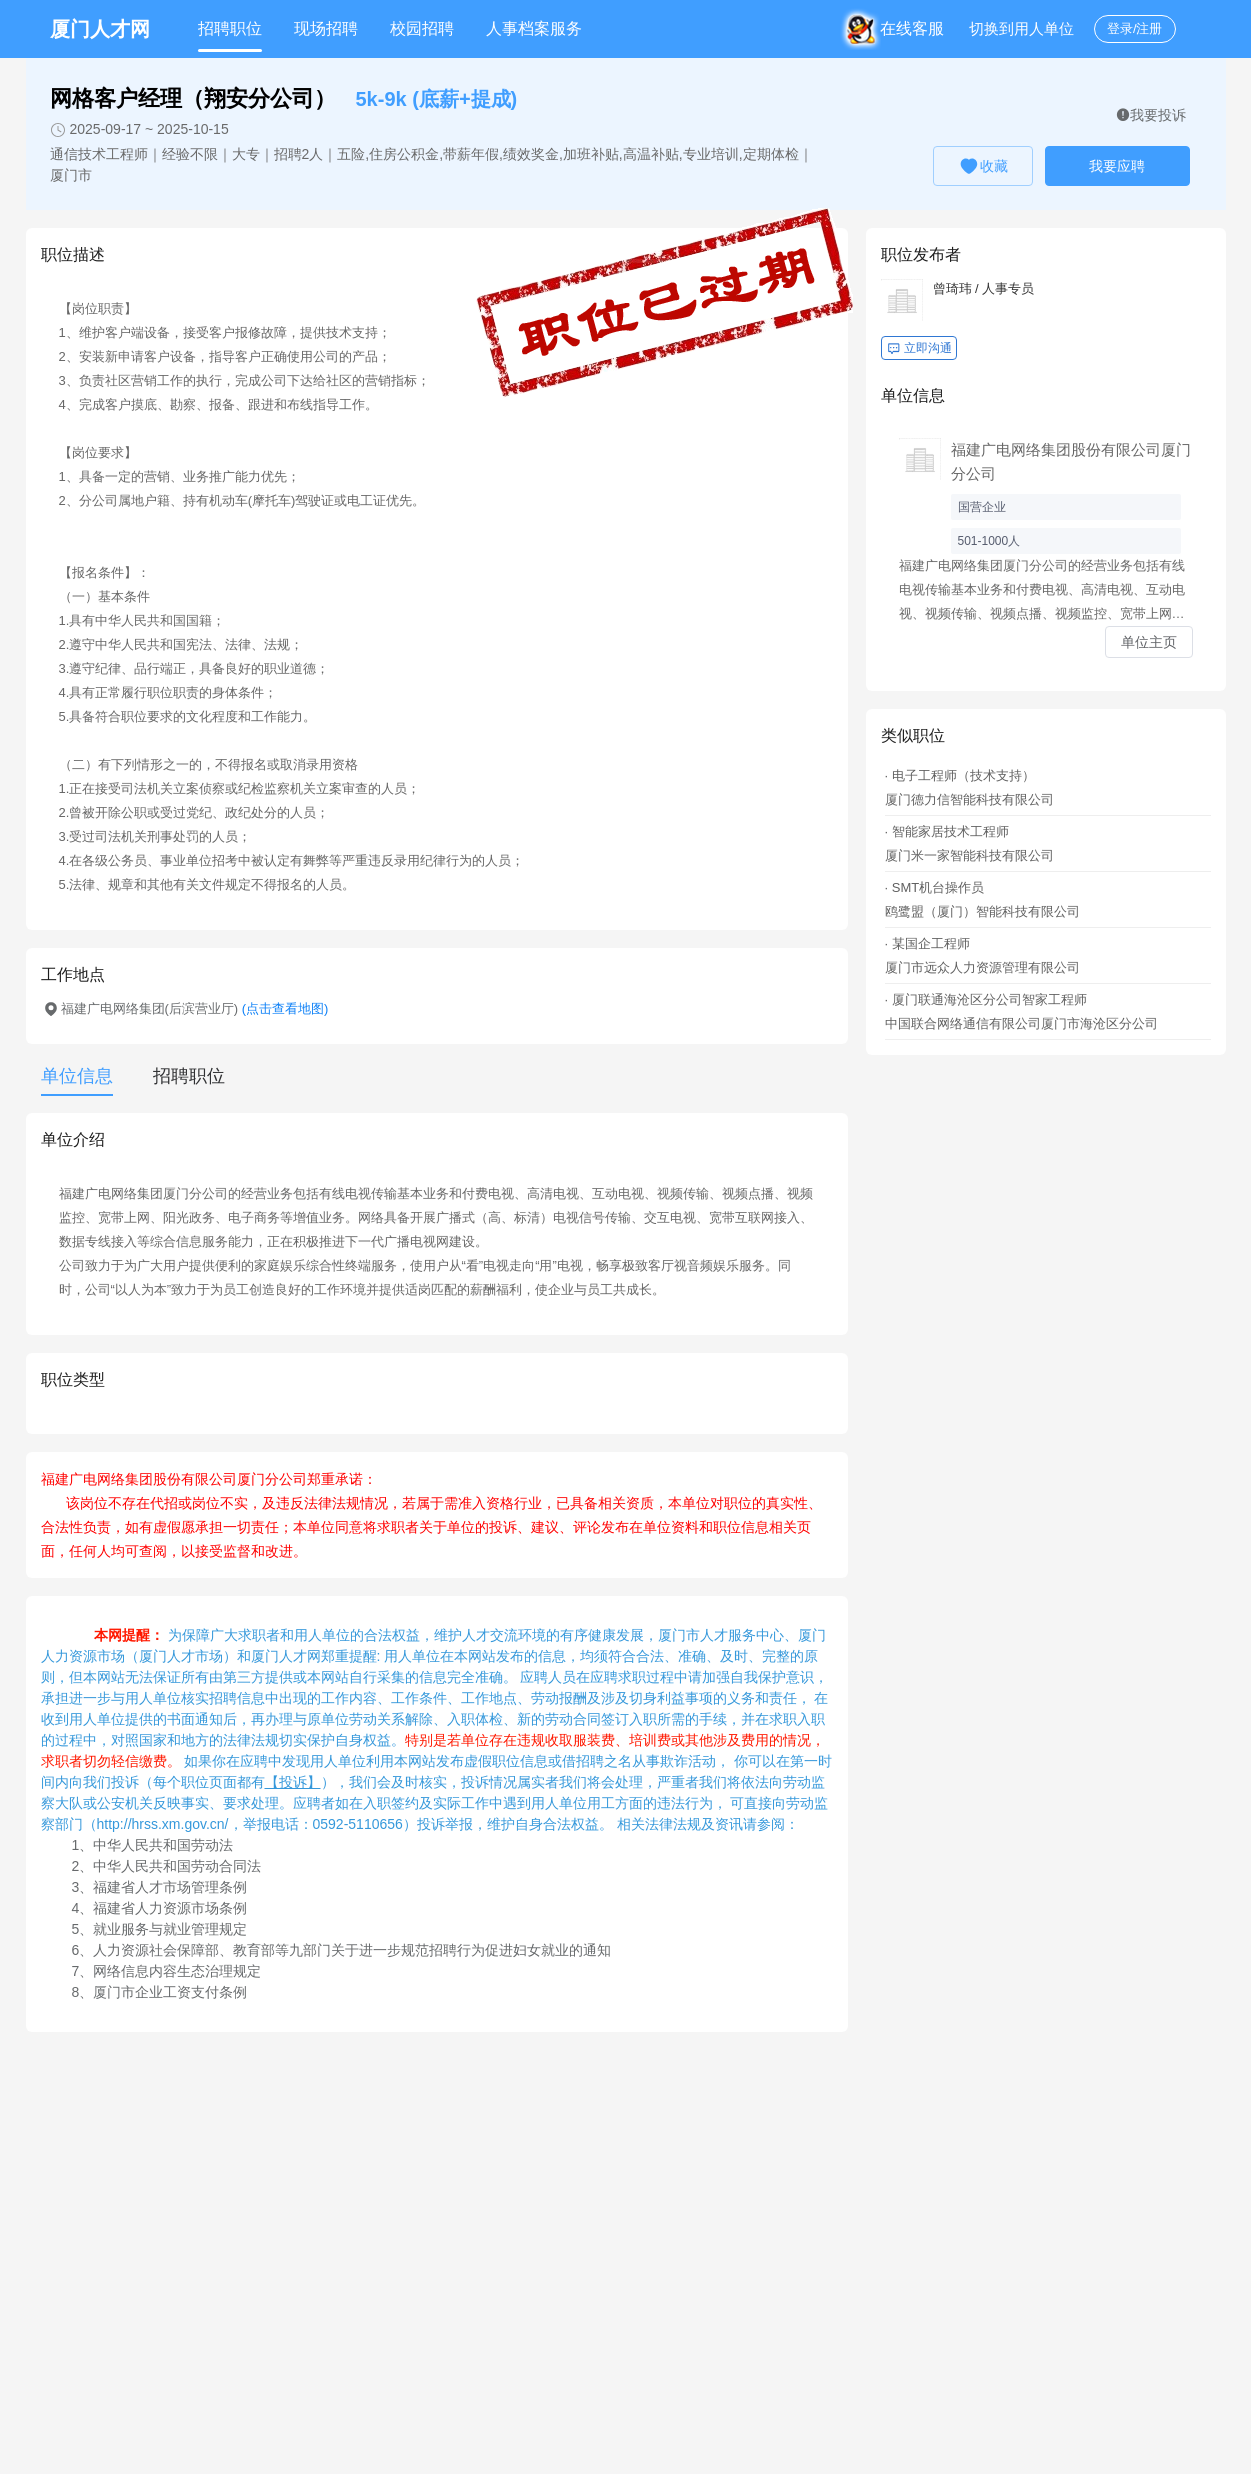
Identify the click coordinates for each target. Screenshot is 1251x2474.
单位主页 (1149, 642)
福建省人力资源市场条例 (170, 1908)
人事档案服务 (534, 28)
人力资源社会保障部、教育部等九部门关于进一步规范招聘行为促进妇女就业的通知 (352, 1950)
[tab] (179, 1076)
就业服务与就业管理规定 (170, 1929)
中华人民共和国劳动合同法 (177, 1866)
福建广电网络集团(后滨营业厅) (195, 1008)
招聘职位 (230, 28)
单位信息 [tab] (77, 1076)
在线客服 (898, 28)
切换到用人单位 (1021, 28)
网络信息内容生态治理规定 (177, 1971)
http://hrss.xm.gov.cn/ (163, 1824)
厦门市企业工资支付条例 (170, 1992)
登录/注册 (1135, 28)
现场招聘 (326, 28)
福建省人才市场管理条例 (170, 1887)
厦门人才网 (100, 29)
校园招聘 (422, 28)
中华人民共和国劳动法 (163, 1845)
